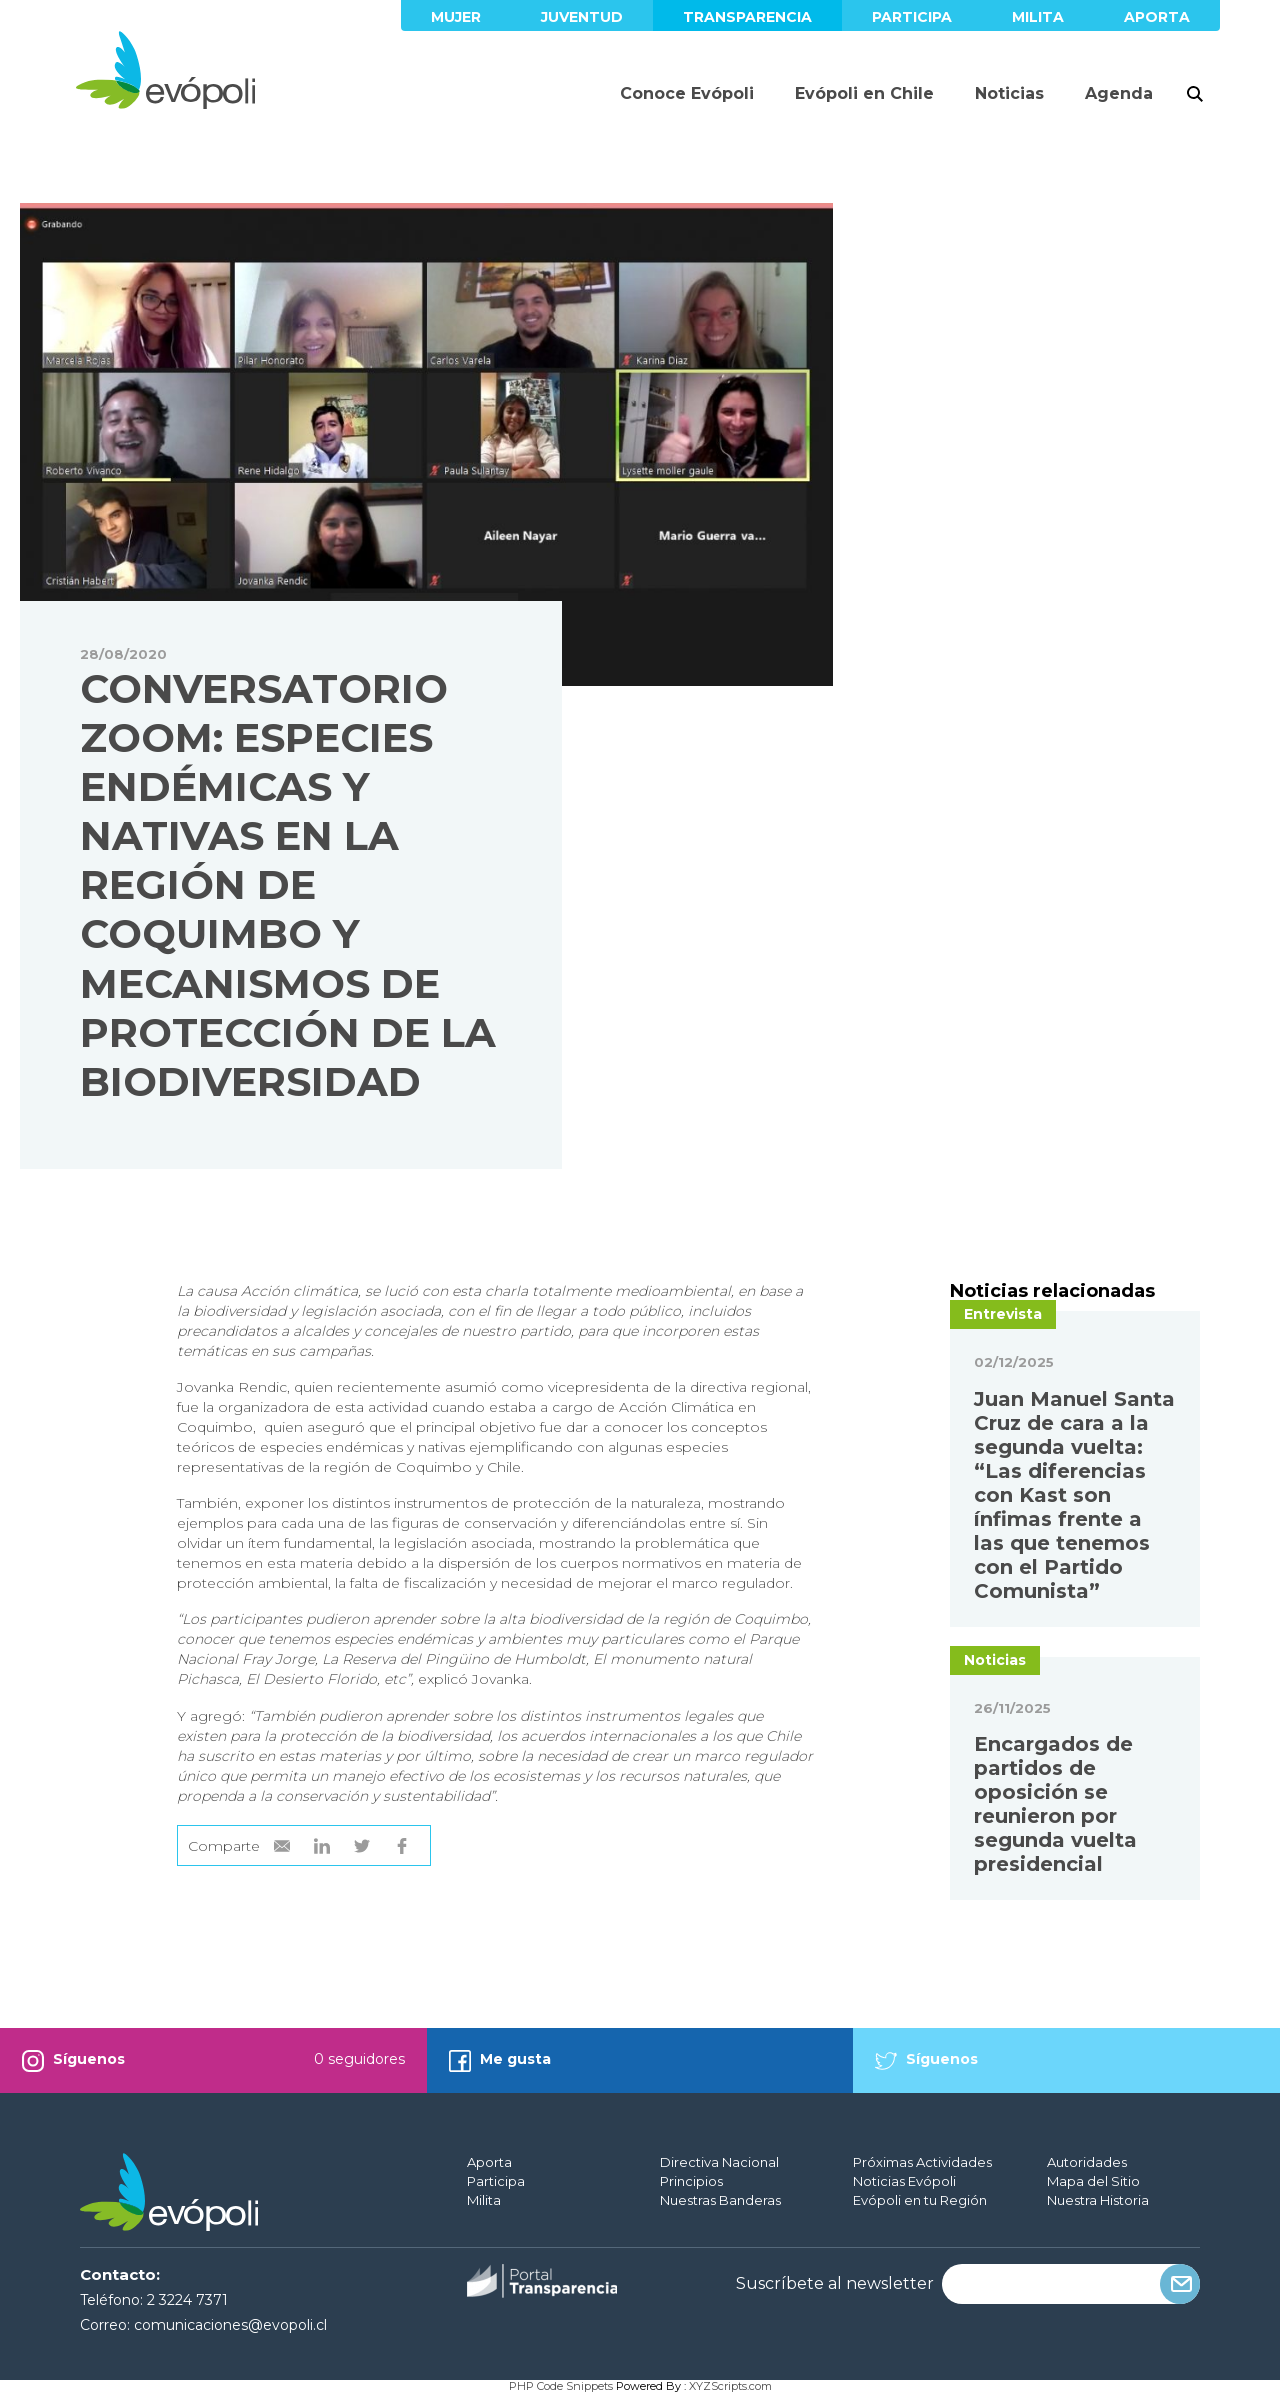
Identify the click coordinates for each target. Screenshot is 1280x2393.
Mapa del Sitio (1093, 2181)
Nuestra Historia (1098, 2200)
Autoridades (1087, 2162)
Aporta (1157, 17)
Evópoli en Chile (864, 93)
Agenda (1119, 93)
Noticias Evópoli (904, 2181)
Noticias (1009, 93)
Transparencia (747, 17)
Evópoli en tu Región (920, 2200)
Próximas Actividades (922, 2162)
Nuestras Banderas (720, 2200)
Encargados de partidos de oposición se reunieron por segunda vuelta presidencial (1055, 1804)
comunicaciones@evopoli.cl (230, 2325)
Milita (1038, 17)
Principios (691, 2181)
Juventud (582, 17)
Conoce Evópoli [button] (687, 93)
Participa (912, 17)
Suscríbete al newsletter (835, 2284)
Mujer (456, 17)
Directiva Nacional (719, 2162)
